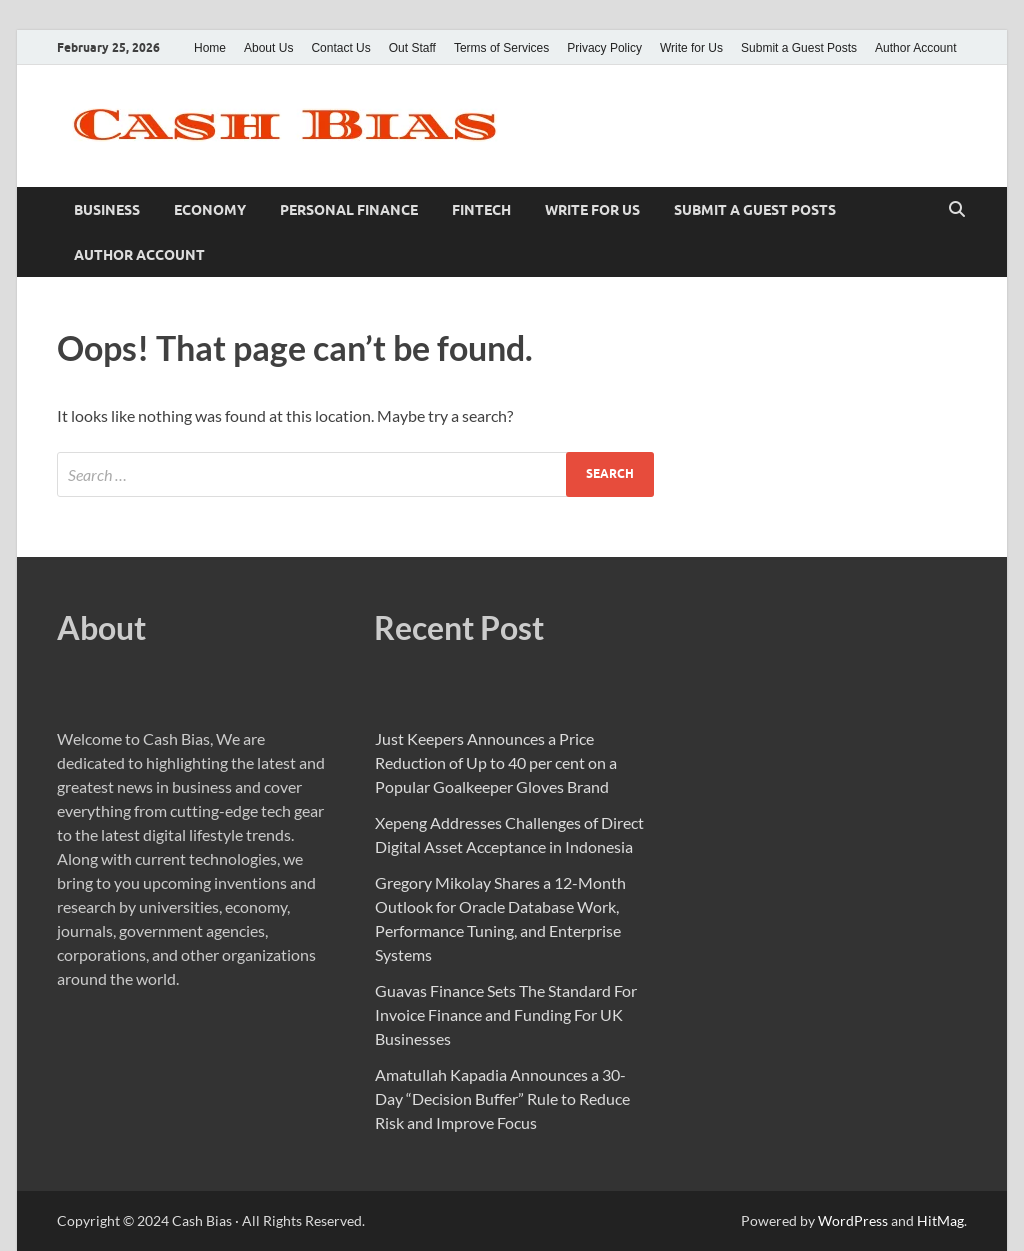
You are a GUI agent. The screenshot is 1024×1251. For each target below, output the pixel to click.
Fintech (481, 210)
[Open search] (957, 210)
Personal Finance (349, 210)
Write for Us (691, 48)
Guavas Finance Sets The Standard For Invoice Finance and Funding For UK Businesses (506, 1014)
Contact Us (340, 48)
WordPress (853, 1220)
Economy (210, 210)
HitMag (940, 1220)
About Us (268, 48)
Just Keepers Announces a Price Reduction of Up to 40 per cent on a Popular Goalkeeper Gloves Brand (496, 762)
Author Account (915, 48)
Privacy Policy (604, 48)
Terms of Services (501, 48)
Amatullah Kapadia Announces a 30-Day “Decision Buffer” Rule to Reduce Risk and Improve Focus (502, 1098)
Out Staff (412, 48)
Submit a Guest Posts (799, 48)
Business (107, 210)
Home (210, 48)
